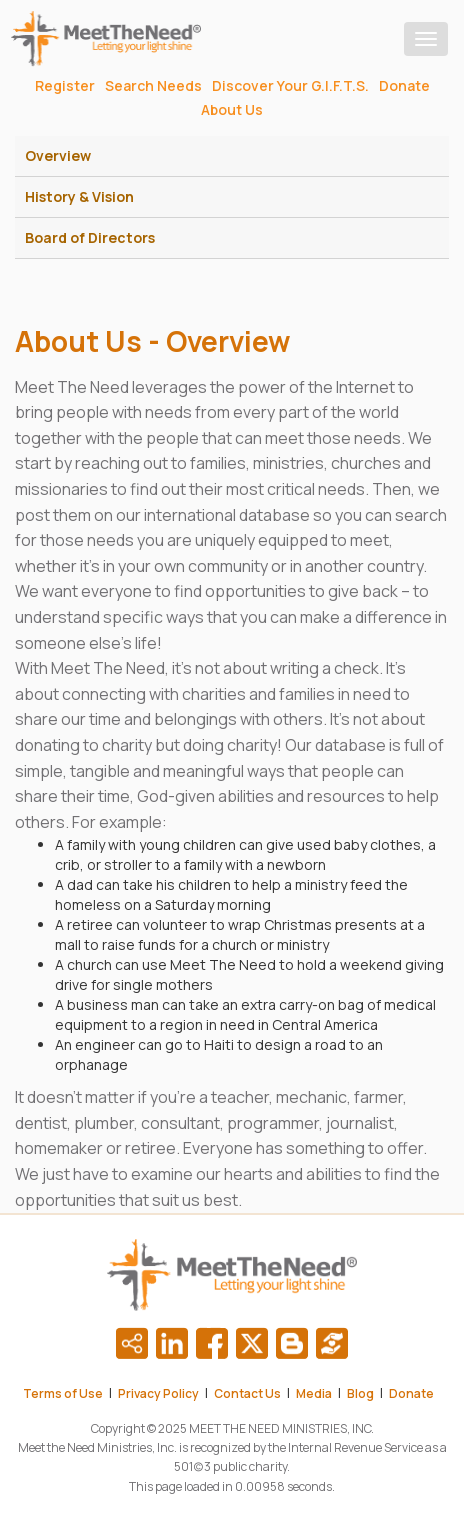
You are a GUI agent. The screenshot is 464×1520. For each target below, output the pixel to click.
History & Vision (79, 196)
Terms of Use (63, 1393)
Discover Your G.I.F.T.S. (290, 85)
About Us (232, 109)
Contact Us (247, 1393)
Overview (58, 155)
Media (314, 1393)
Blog (360, 1393)
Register (65, 85)
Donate (404, 85)
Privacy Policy (158, 1393)
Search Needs (153, 85)
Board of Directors (90, 237)
